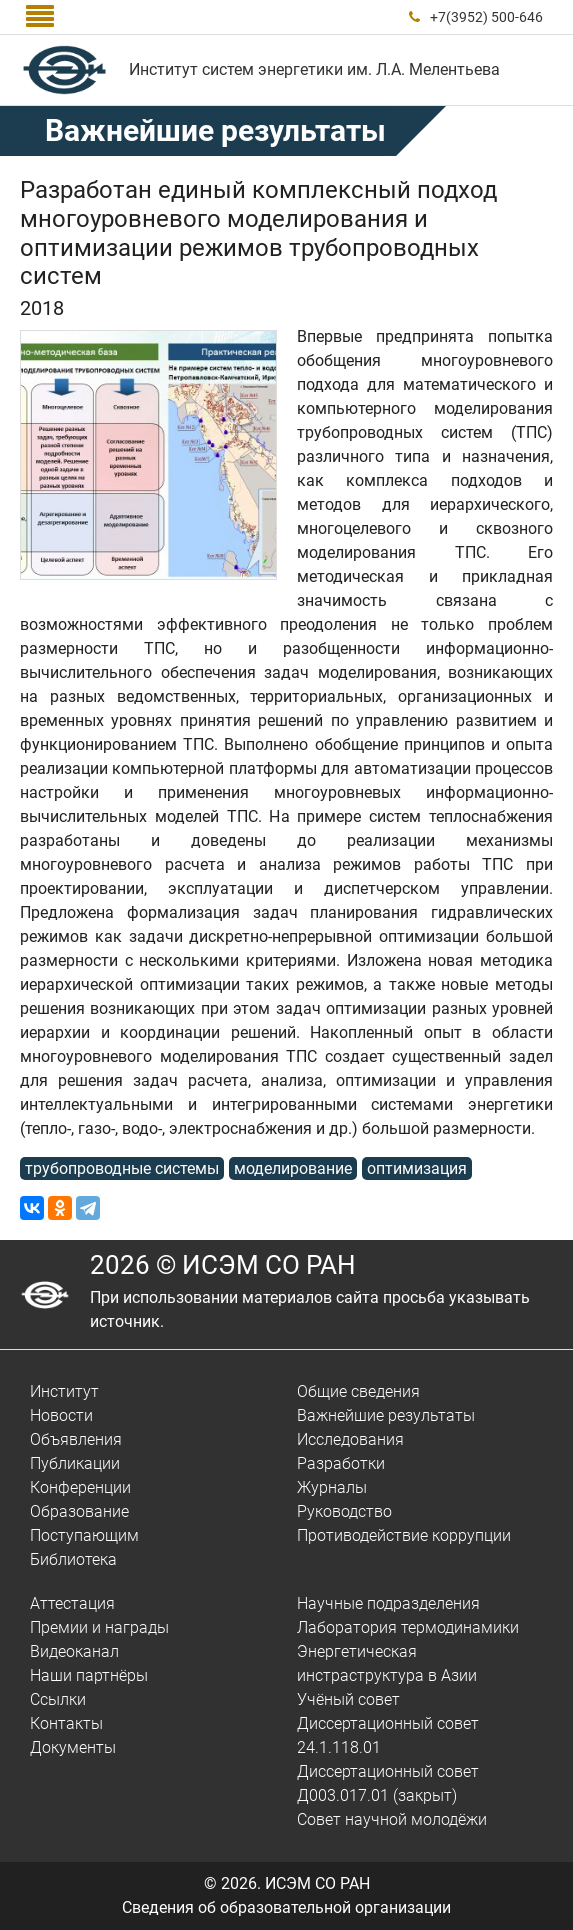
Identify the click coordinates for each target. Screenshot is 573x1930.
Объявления (76, 1439)
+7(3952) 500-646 (486, 17)
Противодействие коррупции (404, 1535)
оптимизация (417, 1168)
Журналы (332, 1487)
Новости (61, 1415)
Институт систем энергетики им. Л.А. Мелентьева (314, 69)
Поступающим (84, 1535)
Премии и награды (99, 1627)
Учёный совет (348, 1699)
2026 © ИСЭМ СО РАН (223, 1265)
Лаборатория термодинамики (408, 1627)
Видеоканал (74, 1651)
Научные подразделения (388, 1603)
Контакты (66, 1723)
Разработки (341, 1463)
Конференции (80, 1487)
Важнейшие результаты (215, 130)
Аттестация (72, 1603)
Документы (73, 1747)
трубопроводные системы (122, 1168)
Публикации (75, 1463)
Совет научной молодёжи (392, 1819)
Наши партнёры (89, 1675)
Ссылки (58, 1699)
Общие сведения (358, 1391)
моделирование (293, 1168)
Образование (79, 1511)
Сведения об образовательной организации (286, 1907)
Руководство (344, 1511)
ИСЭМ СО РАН (317, 1883)
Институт (64, 1391)
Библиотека (73, 1559)
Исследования (350, 1439)
